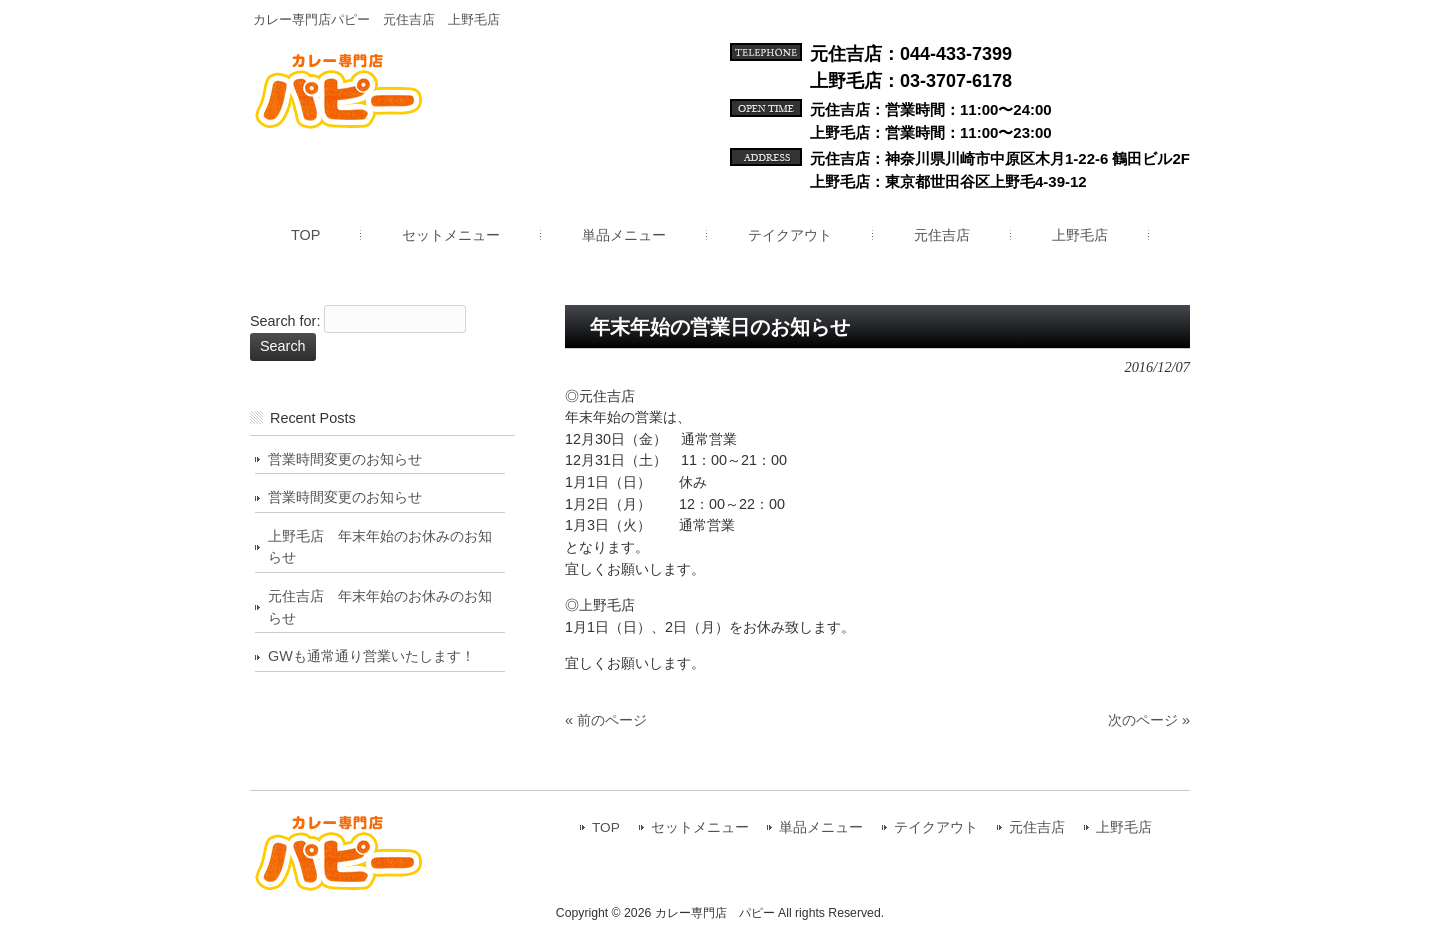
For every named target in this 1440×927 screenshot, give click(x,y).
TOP (606, 827)
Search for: (285, 322)
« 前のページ (606, 720)
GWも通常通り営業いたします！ (371, 656)
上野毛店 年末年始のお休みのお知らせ (380, 547)
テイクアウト (936, 827)
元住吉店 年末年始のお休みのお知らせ (380, 607)
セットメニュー (700, 827)
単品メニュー (821, 827)
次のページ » (1149, 720)
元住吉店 (1037, 827)
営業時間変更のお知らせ (345, 459)
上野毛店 (1124, 827)
